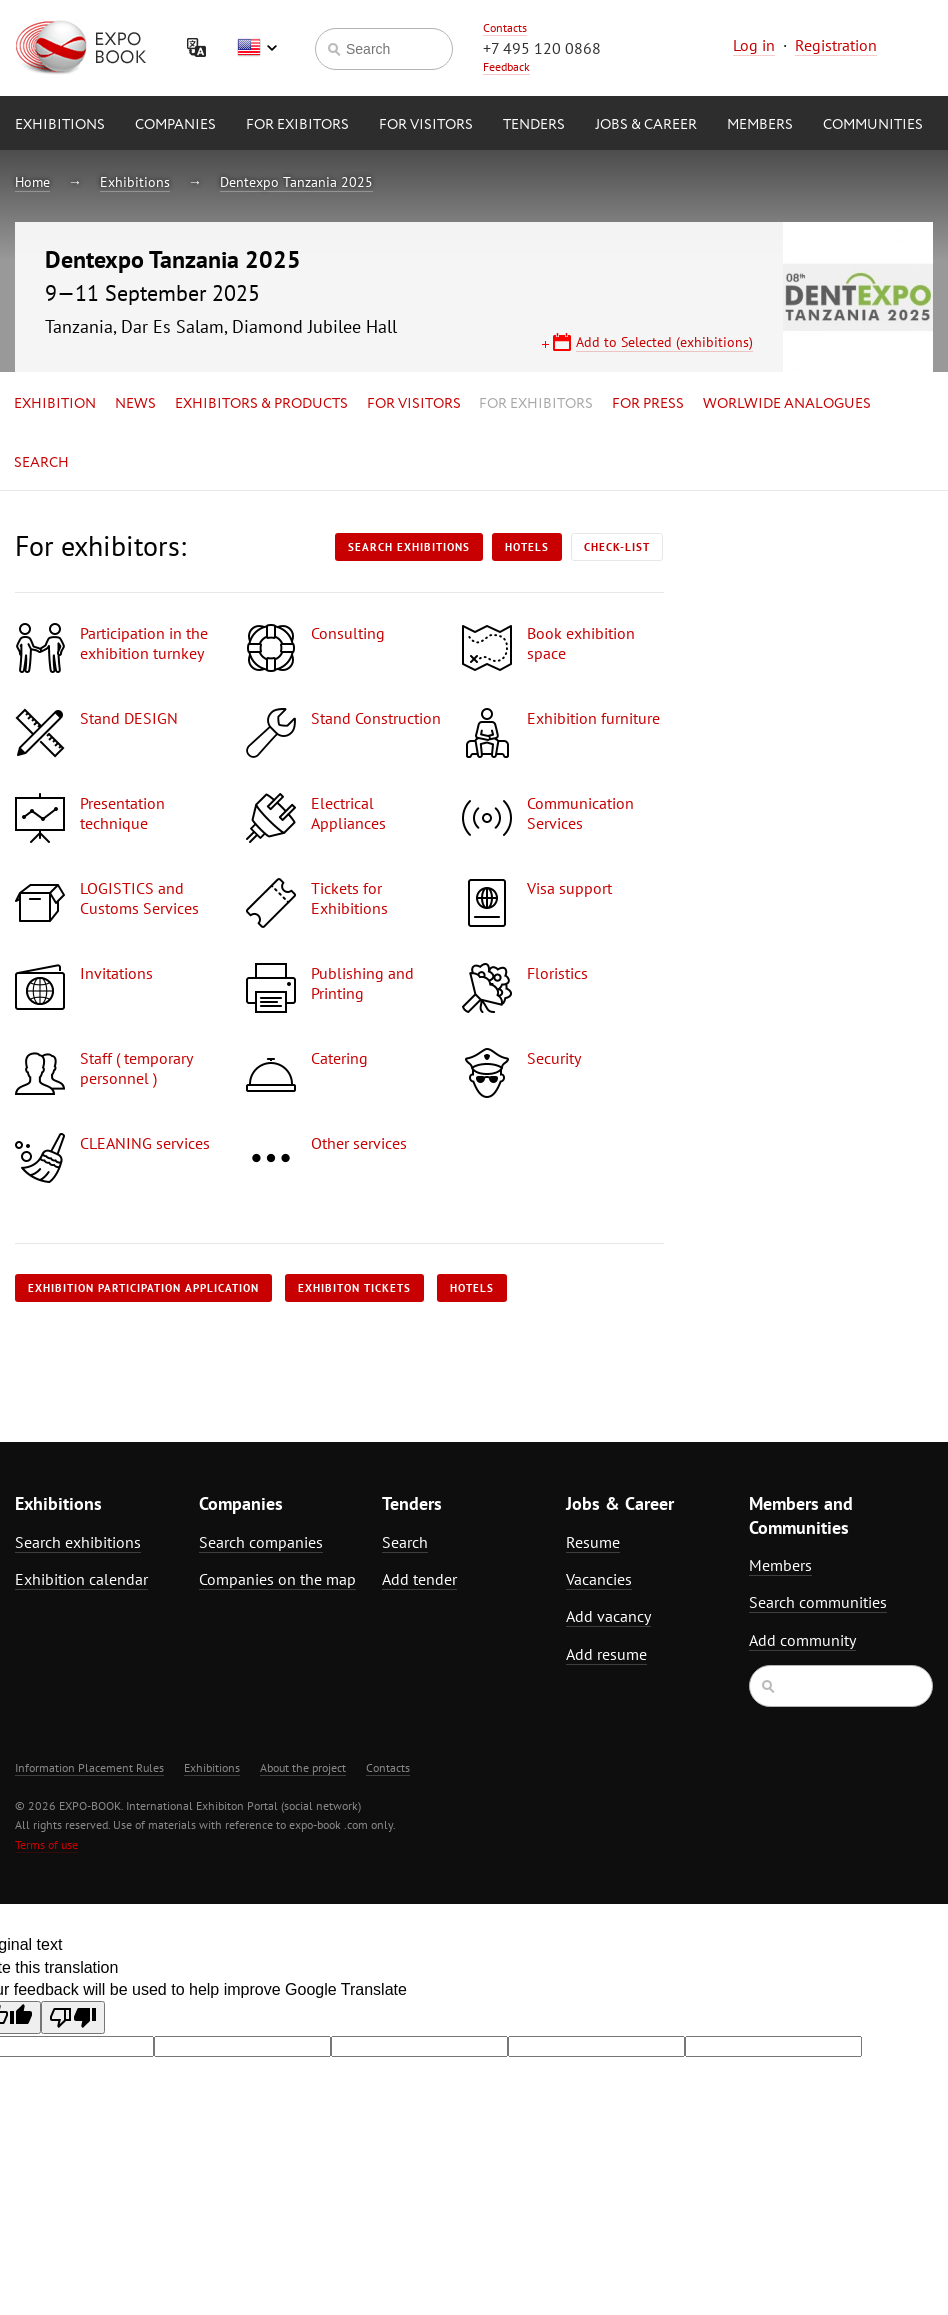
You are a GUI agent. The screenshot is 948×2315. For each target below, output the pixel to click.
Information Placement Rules (89, 1767)
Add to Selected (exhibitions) (664, 342)
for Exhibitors (536, 404)
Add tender (419, 1579)
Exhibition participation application (143, 1288)
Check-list (617, 547)
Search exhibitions (409, 547)
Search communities (818, 1602)
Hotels (527, 547)
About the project (303, 1767)
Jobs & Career (646, 125)
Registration (836, 45)
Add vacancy (608, 1616)
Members (760, 125)
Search (41, 463)
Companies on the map (277, 1579)
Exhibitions (60, 125)
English (257, 48)
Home (32, 182)
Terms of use (46, 1844)
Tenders (534, 125)
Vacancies (599, 1579)
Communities (873, 125)
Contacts (505, 27)
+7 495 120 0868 (542, 48)
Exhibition (55, 404)
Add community (802, 1640)
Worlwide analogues (787, 404)
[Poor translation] (73, 2017)
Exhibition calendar (81, 1579)
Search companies (261, 1542)
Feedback (506, 66)
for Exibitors (297, 125)
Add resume (606, 1654)
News (135, 404)
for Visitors (426, 125)
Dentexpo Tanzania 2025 (296, 182)
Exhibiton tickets (354, 1288)
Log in (754, 45)
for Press (648, 404)
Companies (175, 125)
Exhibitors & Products (261, 404)
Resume (593, 1542)
